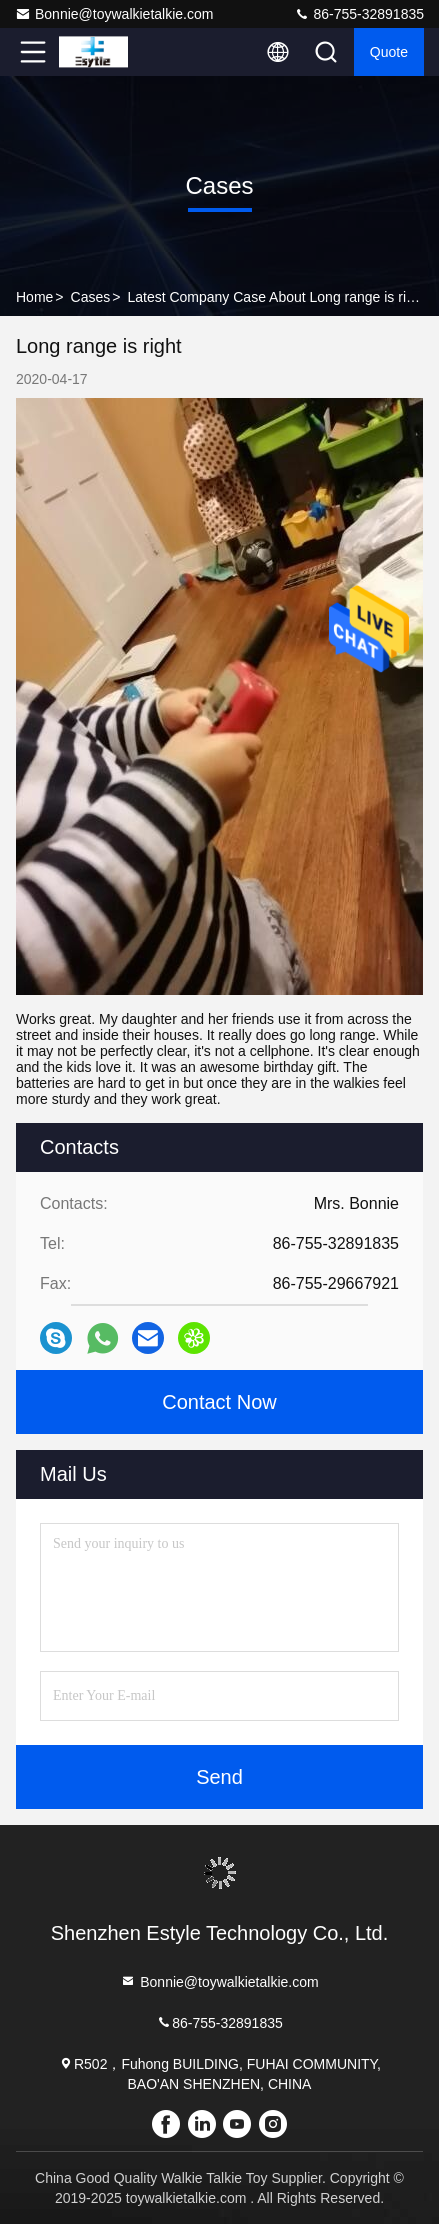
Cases (91, 297)
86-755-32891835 (359, 14)
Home (34, 297)
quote (389, 52)
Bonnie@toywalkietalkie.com (114, 14)
